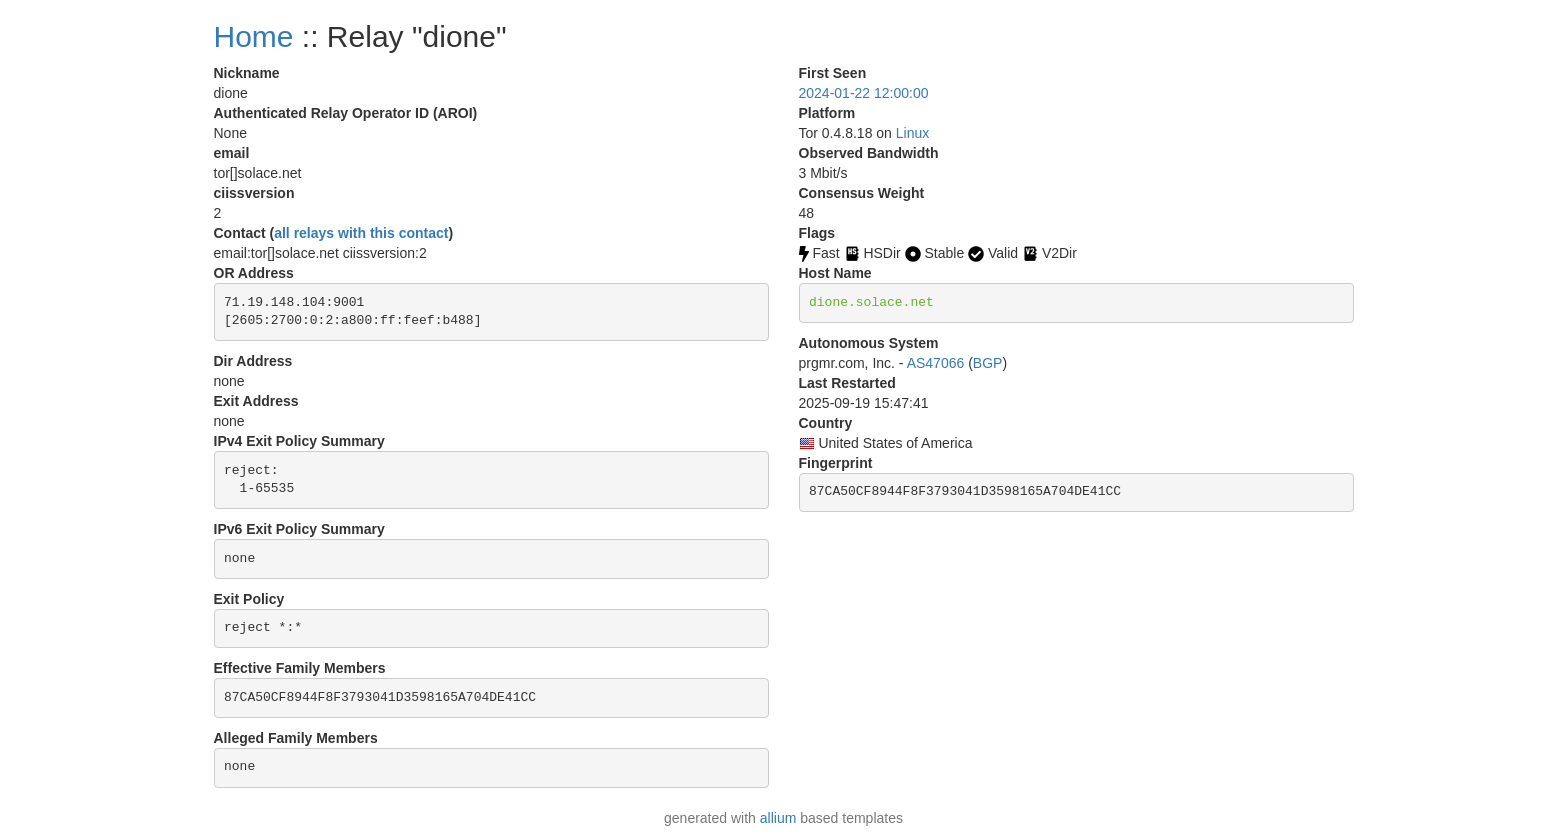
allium (778, 818)
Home (254, 36)
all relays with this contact (361, 233)
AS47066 (936, 363)
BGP (988, 363)
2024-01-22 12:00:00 (864, 93)
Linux (912, 133)
